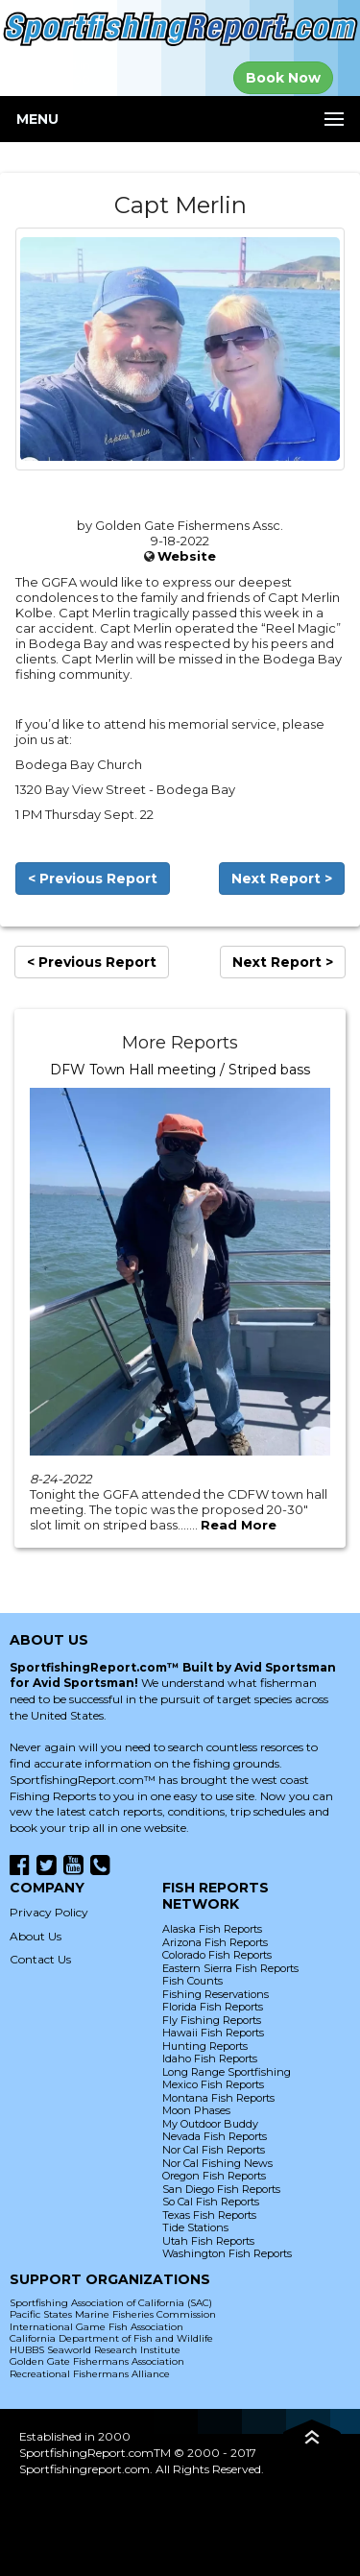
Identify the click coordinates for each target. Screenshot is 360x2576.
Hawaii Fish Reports (213, 2032)
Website (186, 556)
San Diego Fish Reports (221, 2189)
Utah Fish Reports (208, 2241)
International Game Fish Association (96, 2327)
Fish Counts (192, 1980)
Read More (238, 1524)
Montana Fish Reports (218, 2098)
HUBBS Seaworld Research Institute (95, 2350)
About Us (35, 1936)
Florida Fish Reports (212, 2006)
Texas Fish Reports (209, 2215)
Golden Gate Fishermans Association (97, 2361)
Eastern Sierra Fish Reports (230, 1968)
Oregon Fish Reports (214, 2175)
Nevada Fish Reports (214, 2136)
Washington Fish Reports (227, 2253)
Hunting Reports (205, 2046)
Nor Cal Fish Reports (213, 2149)
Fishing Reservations (215, 1994)
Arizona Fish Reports (215, 1942)
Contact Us (40, 1959)
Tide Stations (195, 2227)
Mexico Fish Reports (213, 2084)
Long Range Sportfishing (226, 2072)
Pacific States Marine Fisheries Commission (113, 2314)
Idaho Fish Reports (209, 2058)
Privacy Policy (49, 1912)
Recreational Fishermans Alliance (90, 2374)
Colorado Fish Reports (217, 1955)
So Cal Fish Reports (210, 2201)
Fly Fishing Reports (211, 2020)
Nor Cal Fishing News (217, 2163)
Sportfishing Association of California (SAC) (111, 2303)
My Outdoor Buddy (210, 2124)
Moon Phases (196, 2110)
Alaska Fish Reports (212, 1929)
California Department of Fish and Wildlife (111, 2338)
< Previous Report (92, 878)
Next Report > (281, 878)
